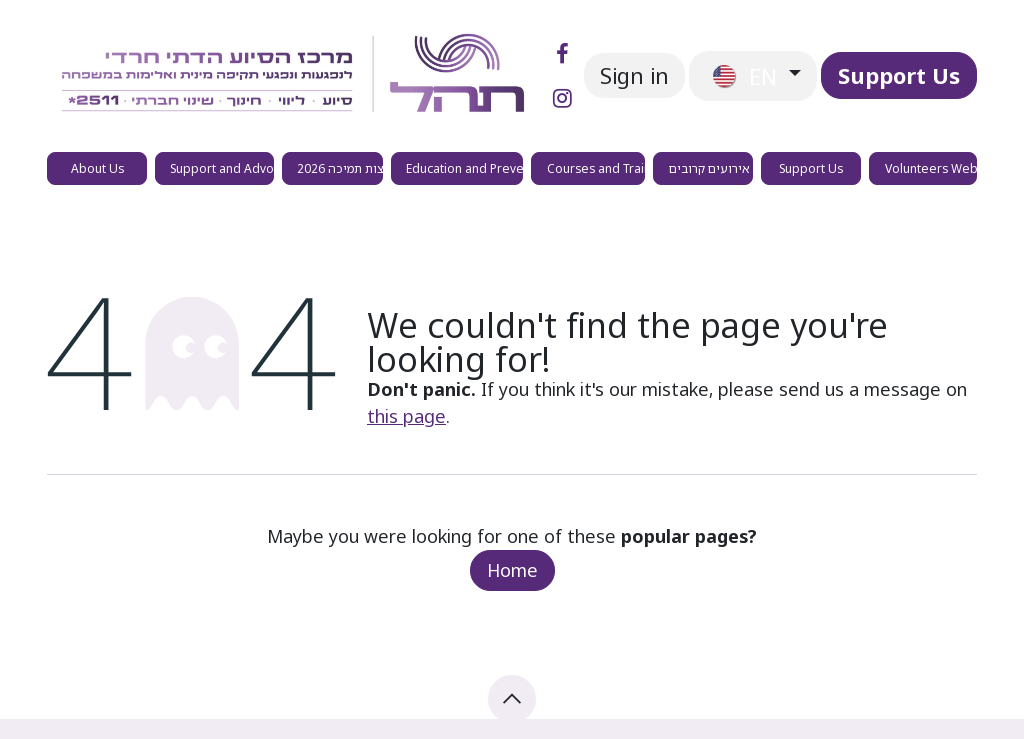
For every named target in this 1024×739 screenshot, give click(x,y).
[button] (512, 699)
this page (406, 416)
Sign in (634, 75)
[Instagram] (562, 98)
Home (512, 570)
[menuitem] (97, 168)
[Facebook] (562, 54)
